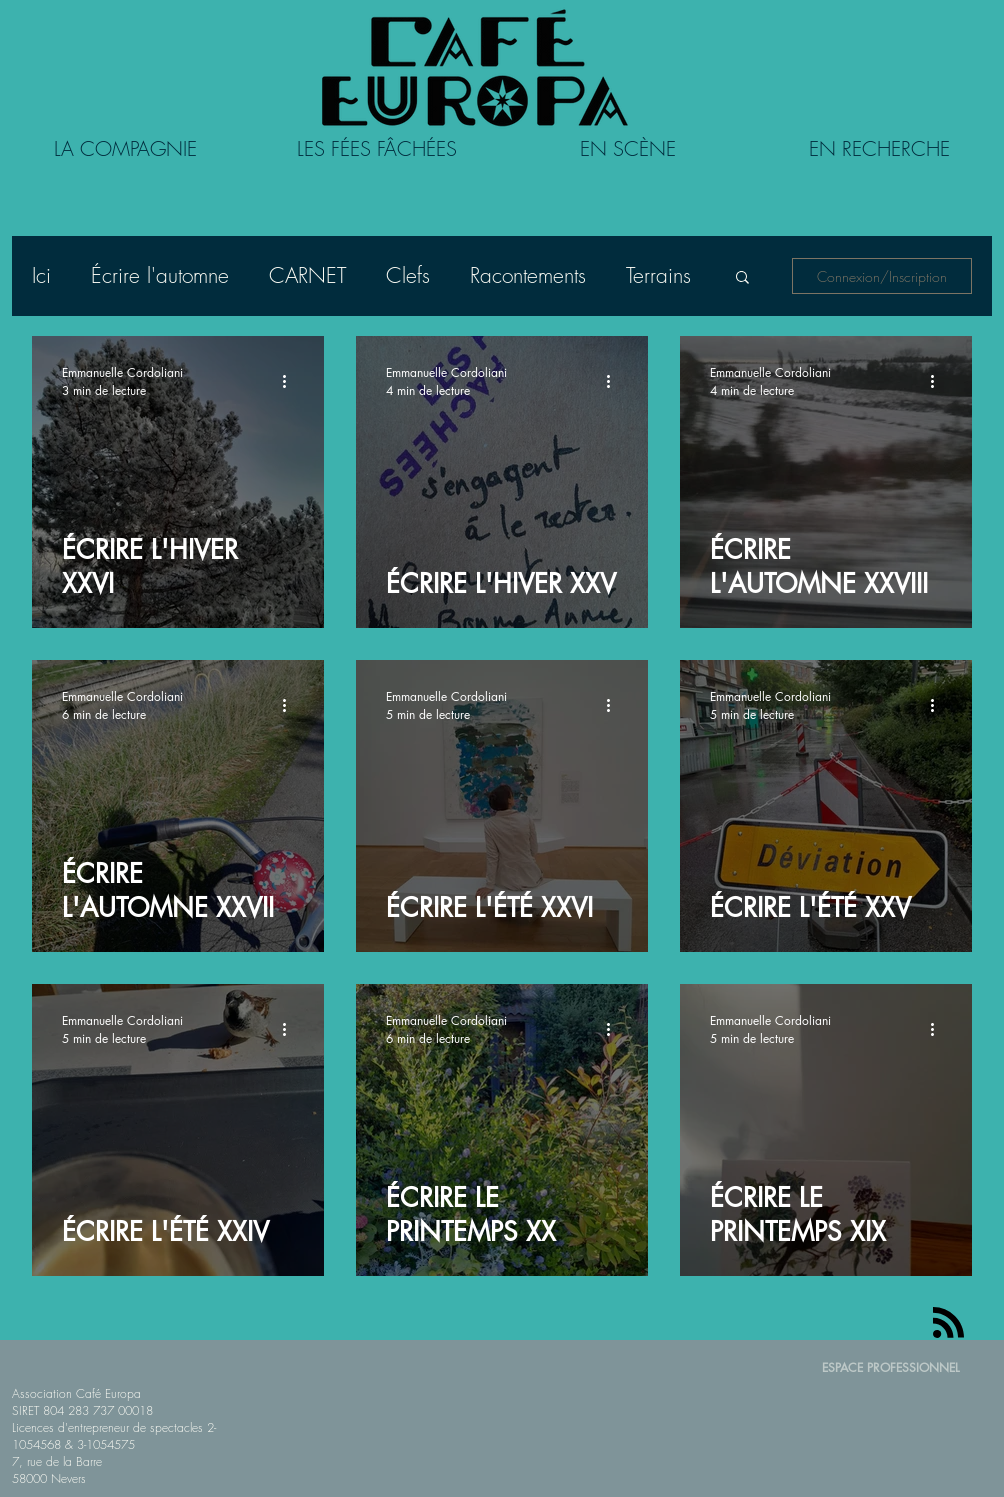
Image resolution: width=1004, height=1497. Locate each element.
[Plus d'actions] (291, 381)
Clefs (408, 276)
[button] (742, 278)
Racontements (528, 276)
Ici (41, 276)
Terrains (658, 276)
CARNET (307, 276)
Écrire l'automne (160, 276)
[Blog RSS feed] (948, 1323)
